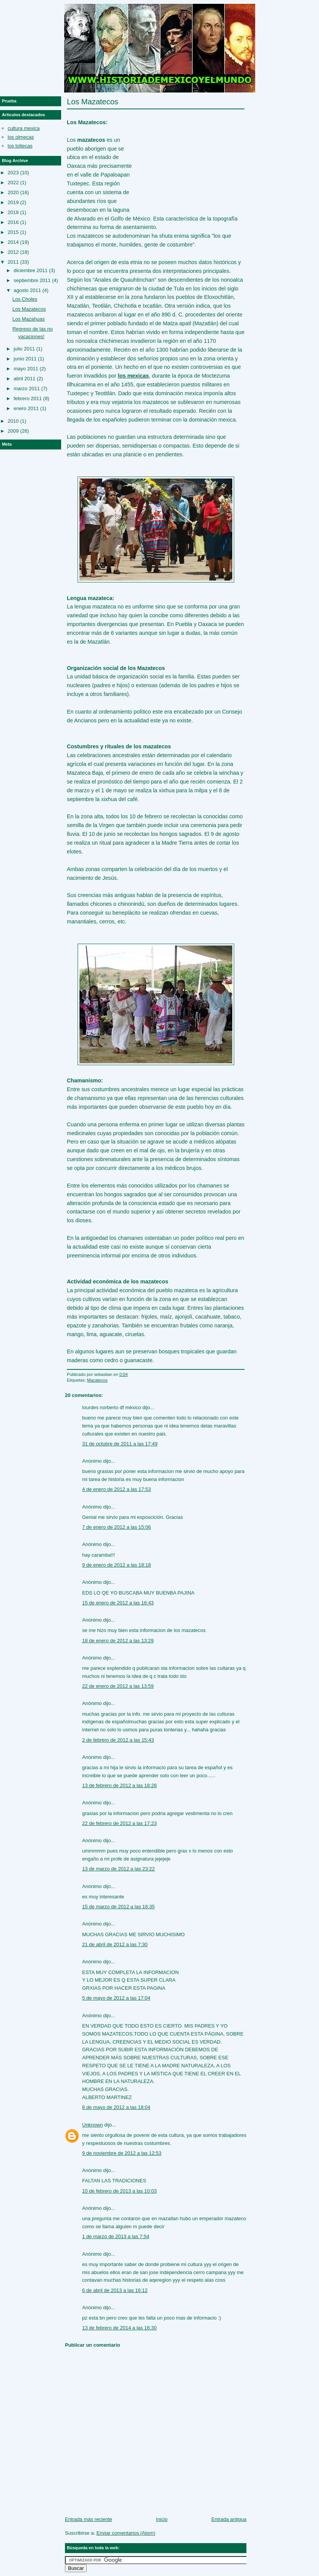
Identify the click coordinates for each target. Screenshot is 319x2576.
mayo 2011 (26, 368)
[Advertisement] (188, 157)
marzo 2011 (27, 388)
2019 (13, 202)
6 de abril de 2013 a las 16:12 (114, 2290)
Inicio (161, 2519)
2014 (13, 242)
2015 (13, 232)
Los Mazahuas (28, 319)
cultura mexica (24, 128)
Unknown (92, 2125)
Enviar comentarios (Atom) (125, 2533)
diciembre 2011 (31, 270)
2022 (13, 182)
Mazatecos (97, 1380)
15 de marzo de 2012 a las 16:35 (118, 1906)
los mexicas (133, 376)
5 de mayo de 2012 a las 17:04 (116, 1998)
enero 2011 (26, 408)
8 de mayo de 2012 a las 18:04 (116, 2107)
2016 (13, 222)
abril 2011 (25, 378)
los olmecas (21, 137)
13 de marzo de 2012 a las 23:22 (118, 1869)
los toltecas (20, 146)
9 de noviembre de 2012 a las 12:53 (121, 2153)
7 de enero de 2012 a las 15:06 (116, 1527)
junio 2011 (25, 359)
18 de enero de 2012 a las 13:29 (118, 1640)
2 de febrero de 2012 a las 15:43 (118, 1740)
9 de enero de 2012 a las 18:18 (116, 1565)
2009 (13, 431)
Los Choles (24, 299)
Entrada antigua (228, 2519)
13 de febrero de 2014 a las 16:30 (119, 2328)
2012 (13, 252)
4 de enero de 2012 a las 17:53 (116, 1489)
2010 (13, 421)
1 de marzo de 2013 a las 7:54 (115, 2236)
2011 (13, 262)
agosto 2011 (27, 290)
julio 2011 (24, 349)
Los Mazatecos (92, 101)
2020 (13, 192)
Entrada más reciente (88, 2519)
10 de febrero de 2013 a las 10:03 (119, 2191)
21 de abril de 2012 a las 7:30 (114, 1944)
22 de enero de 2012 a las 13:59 (118, 1686)
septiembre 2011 (32, 280)
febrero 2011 (28, 398)
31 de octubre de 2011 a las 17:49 (119, 1444)
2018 (13, 212)
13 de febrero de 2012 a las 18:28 (119, 1785)
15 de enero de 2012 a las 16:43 (118, 1603)
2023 (13, 172)
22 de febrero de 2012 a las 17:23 (119, 1823)
